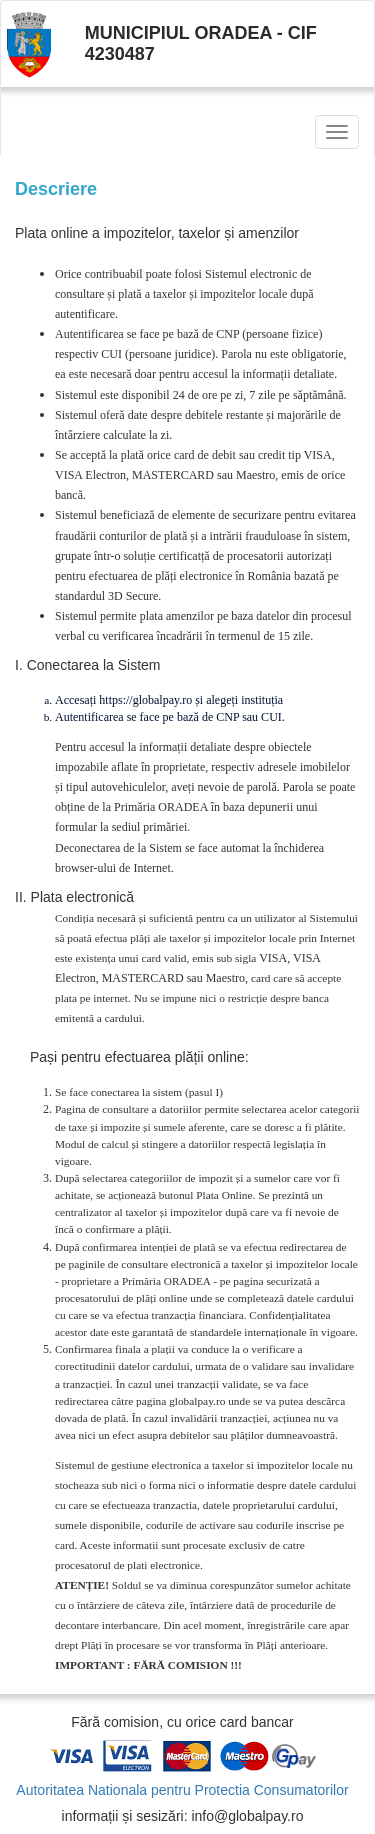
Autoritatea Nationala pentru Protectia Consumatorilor (182, 1790)
